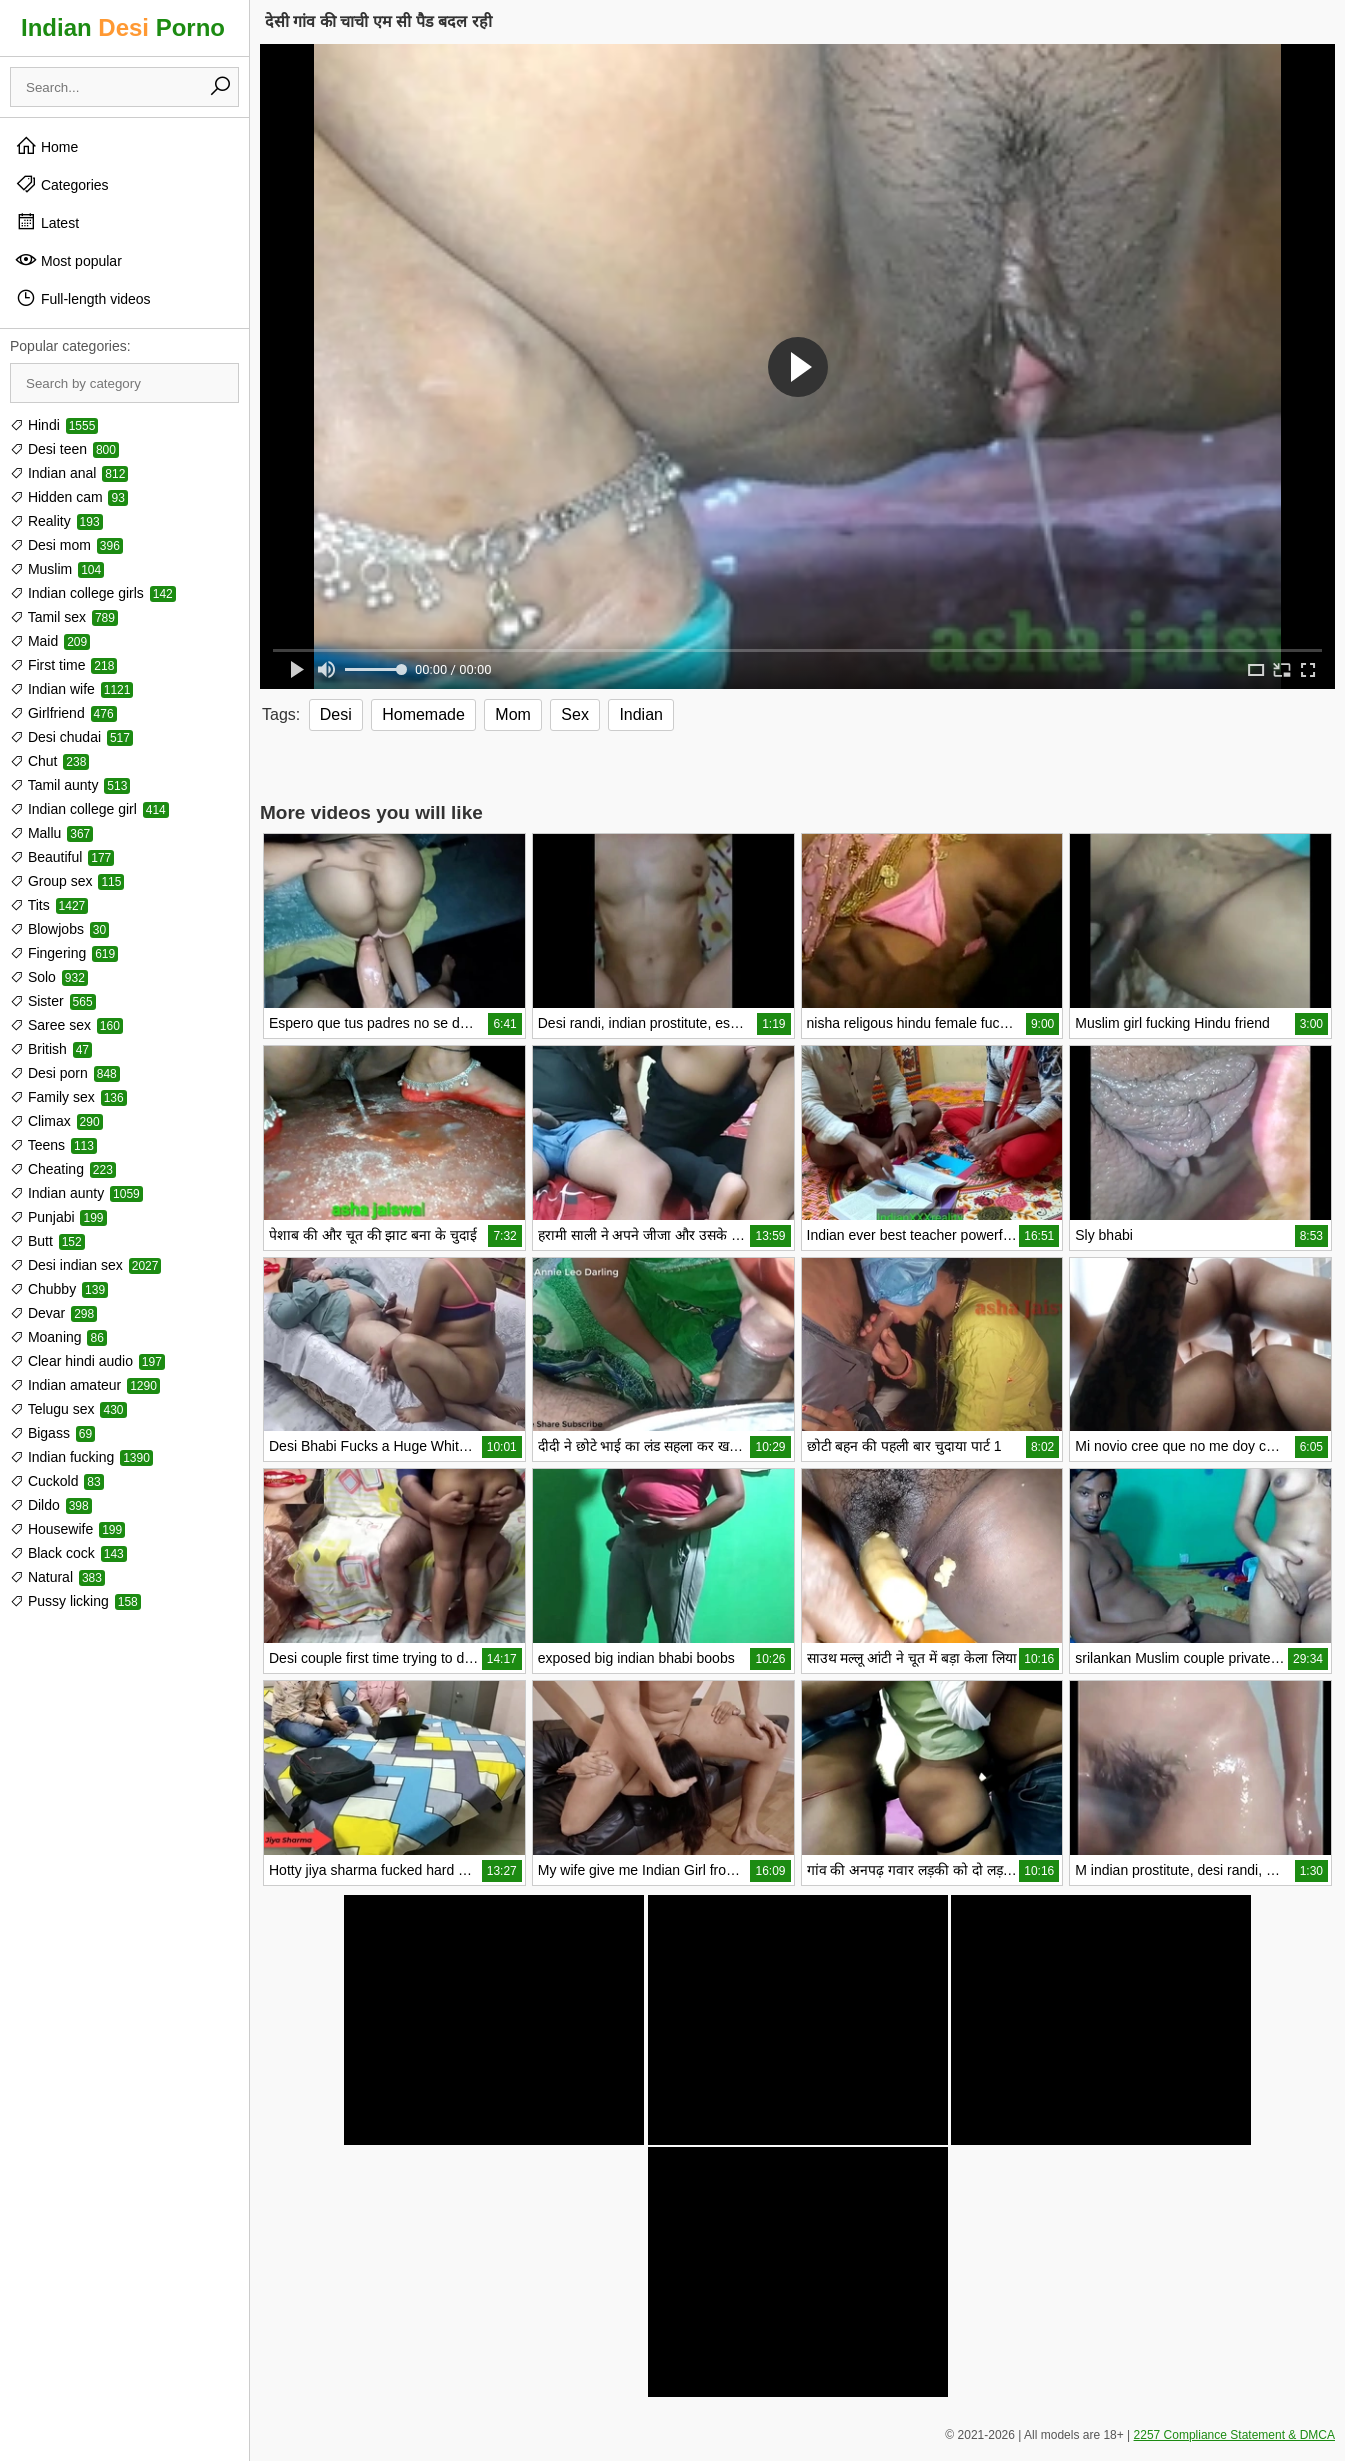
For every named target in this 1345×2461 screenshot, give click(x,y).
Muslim (57, 569)
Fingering (64, 953)
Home (46, 146)
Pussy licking (75, 1601)
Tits (49, 905)
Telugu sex (68, 1409)
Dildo (51, 1505)
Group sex (67, 881)
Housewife (67, 1529)
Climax (56, 1121)
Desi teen (64, 449)
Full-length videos (83, 298)
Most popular (68, 260)
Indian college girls (93, 593)
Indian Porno (123, 27)
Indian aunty (76, 1193)
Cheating (63, 1169)
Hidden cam (69, 497)
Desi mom (66, 545)
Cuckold (57, 1481)
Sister (53, 1001)
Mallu (51, 833)
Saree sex (66, 1025)
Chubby (59, 1289)
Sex (575, 714)
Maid (50, 641)
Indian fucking (81, 1457)
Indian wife (71, 689)
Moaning (58, 1337)
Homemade (423, 714)
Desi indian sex (85, 1265)
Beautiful (62, 857)
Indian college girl (89, 809)
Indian (641, 714)
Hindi (54, 425)
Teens (53, 1145)
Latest (47, 222)
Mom (513, 714)
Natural (57, 1577)
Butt (47, 1241)
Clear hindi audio (87, 1361)
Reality (56, 521)
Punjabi (58, 1217)
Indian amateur (85, 1385)
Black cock (68, 1553)
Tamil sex (64, 617)
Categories (62, 184)
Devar (53, 1313)
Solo (49, 977)
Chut (49, 761)
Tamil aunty (70, 785)
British (51, 1049)
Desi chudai (71, 737)
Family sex (68, 1097)
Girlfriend (63, 713)
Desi (336, 714)
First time (63, 665)
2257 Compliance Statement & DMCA (1234, 2435)
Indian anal (69, 473)
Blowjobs (59, 929)
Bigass (52, 1433)
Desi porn (65, 1073)
